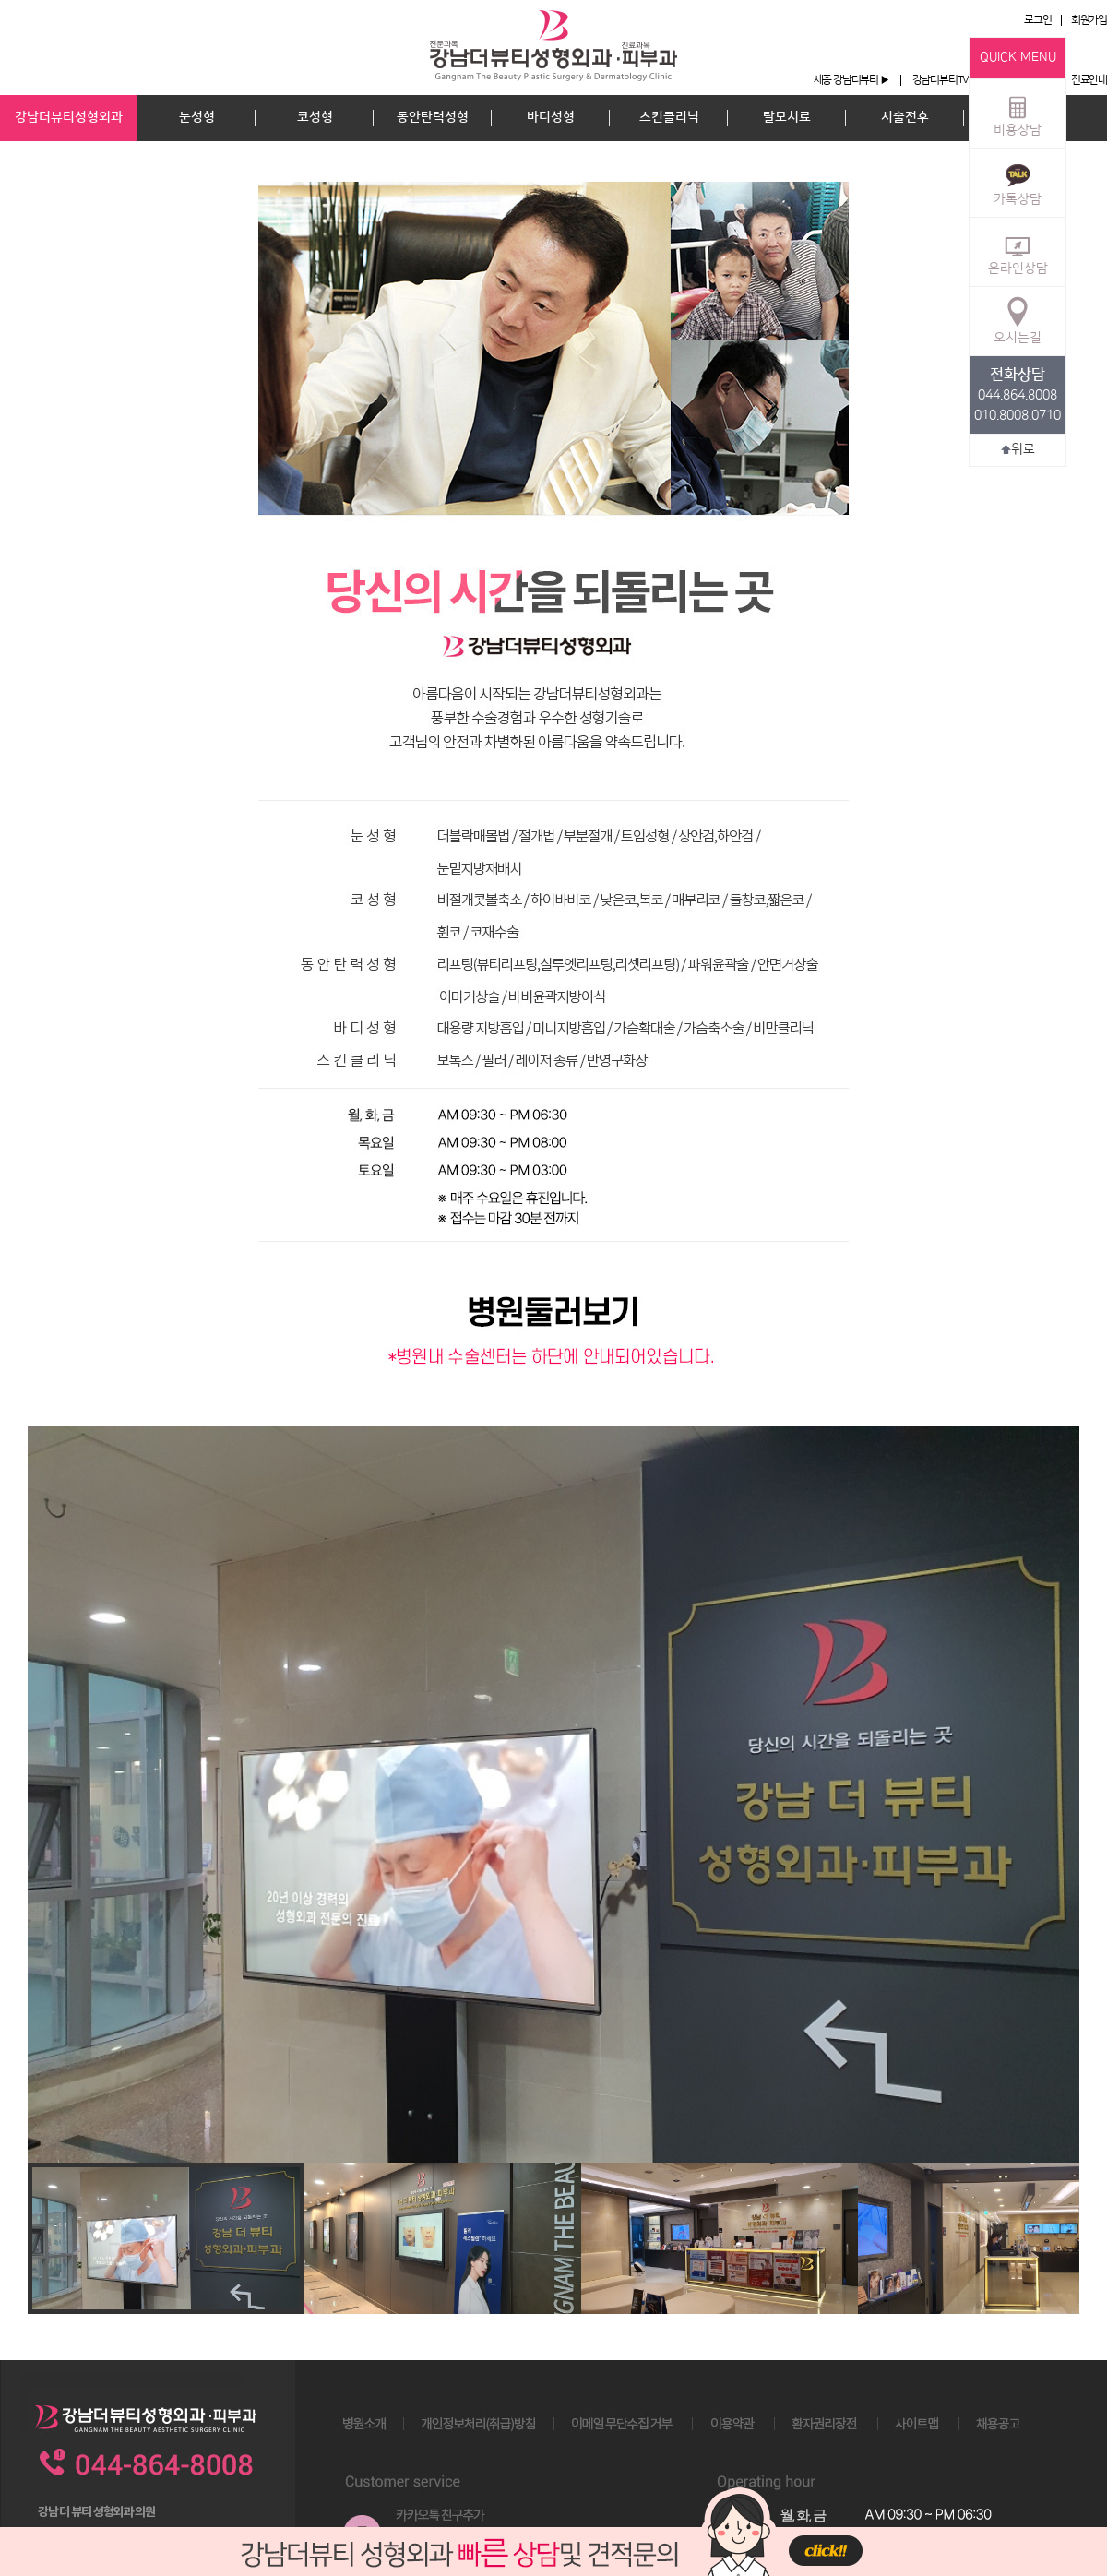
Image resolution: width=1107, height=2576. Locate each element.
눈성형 (197, 117)
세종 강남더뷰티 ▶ (851, 80)
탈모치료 (787, 117)
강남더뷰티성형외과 (69, 117)
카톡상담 (1018, 182)
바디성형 (551, 117)
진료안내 (1089, 80)
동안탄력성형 (433, 117)
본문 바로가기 (0, 0)
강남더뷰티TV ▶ (946, 80)
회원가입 (1089, 20)
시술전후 (905, 117)
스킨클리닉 (669, 117)
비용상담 (1018, 112)
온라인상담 (1018, 251)
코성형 (315, 117)
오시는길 (1018, 320)
